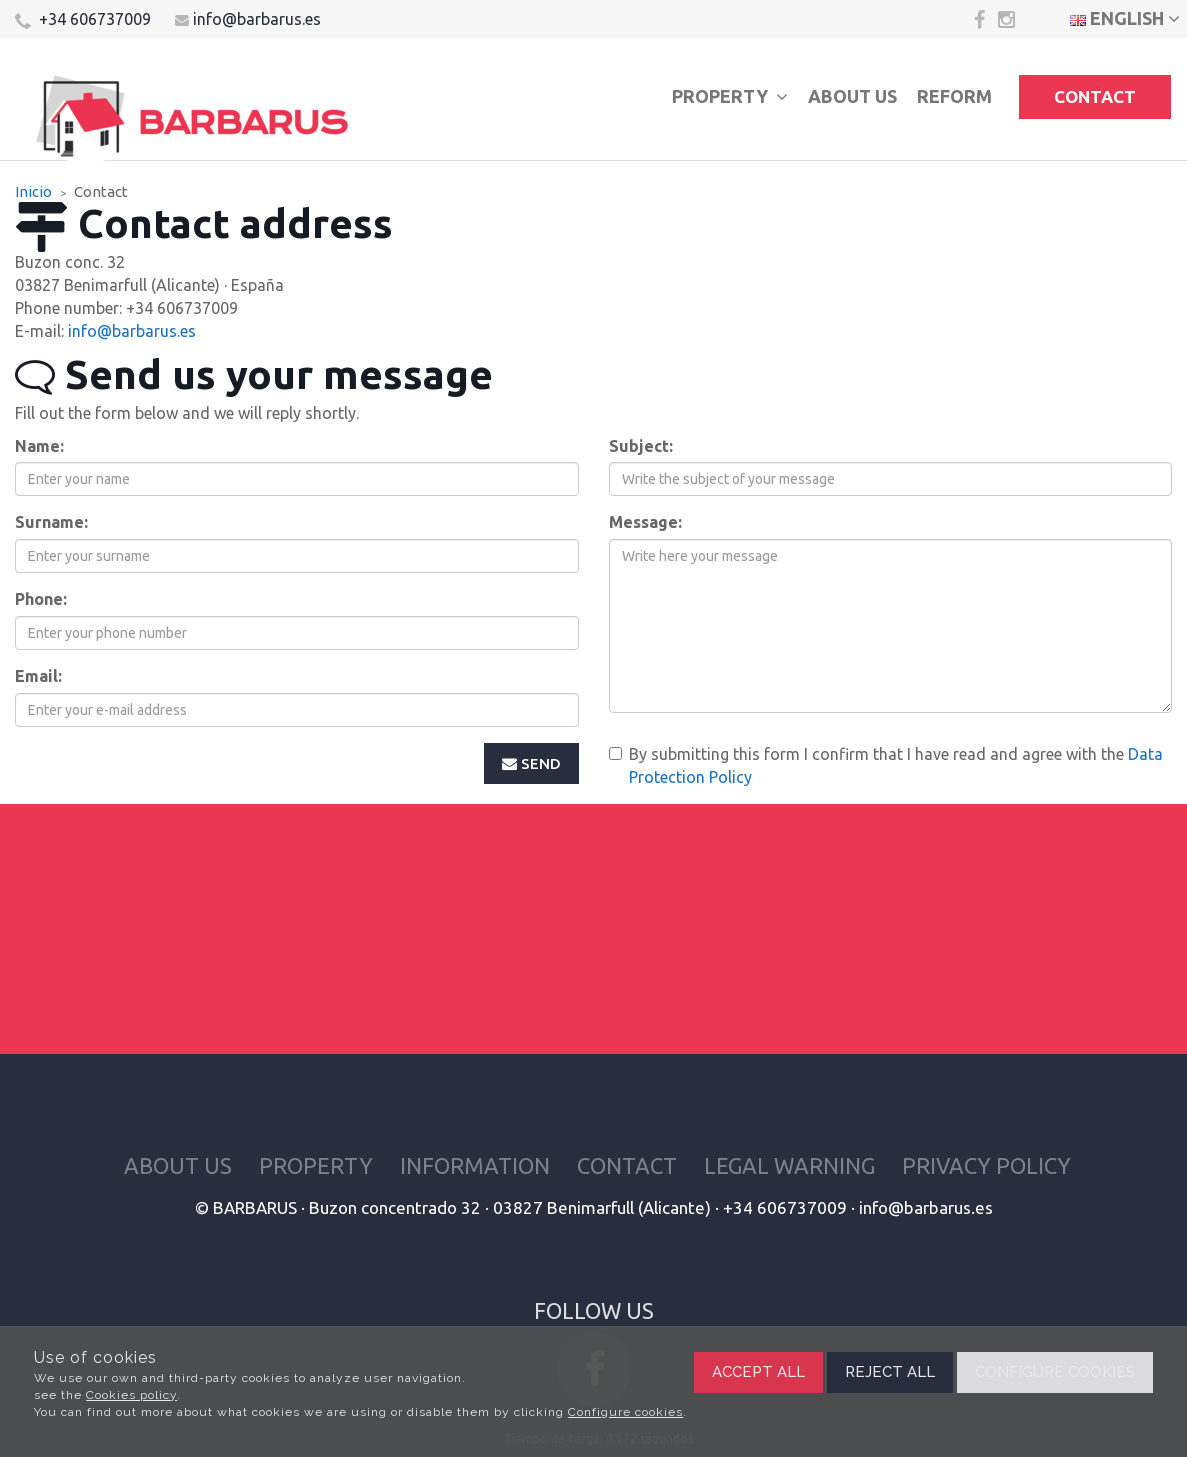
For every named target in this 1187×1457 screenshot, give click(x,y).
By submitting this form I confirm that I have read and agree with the (886, 765)
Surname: (51, 522)
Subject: (641, 446)
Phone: (41, 599)
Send (531, 763)
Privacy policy (986, 1165)
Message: (645, 522)
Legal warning (789, 1165)
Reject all (890, 1372)
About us (852, 96)
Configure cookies (625, 1412)
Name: (39, 446)
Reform (954, 96)
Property (730, 96)
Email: (38, 676)
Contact (1095, 96)
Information (475, 1165)
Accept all (758, 1372)
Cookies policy (131, 1395)
